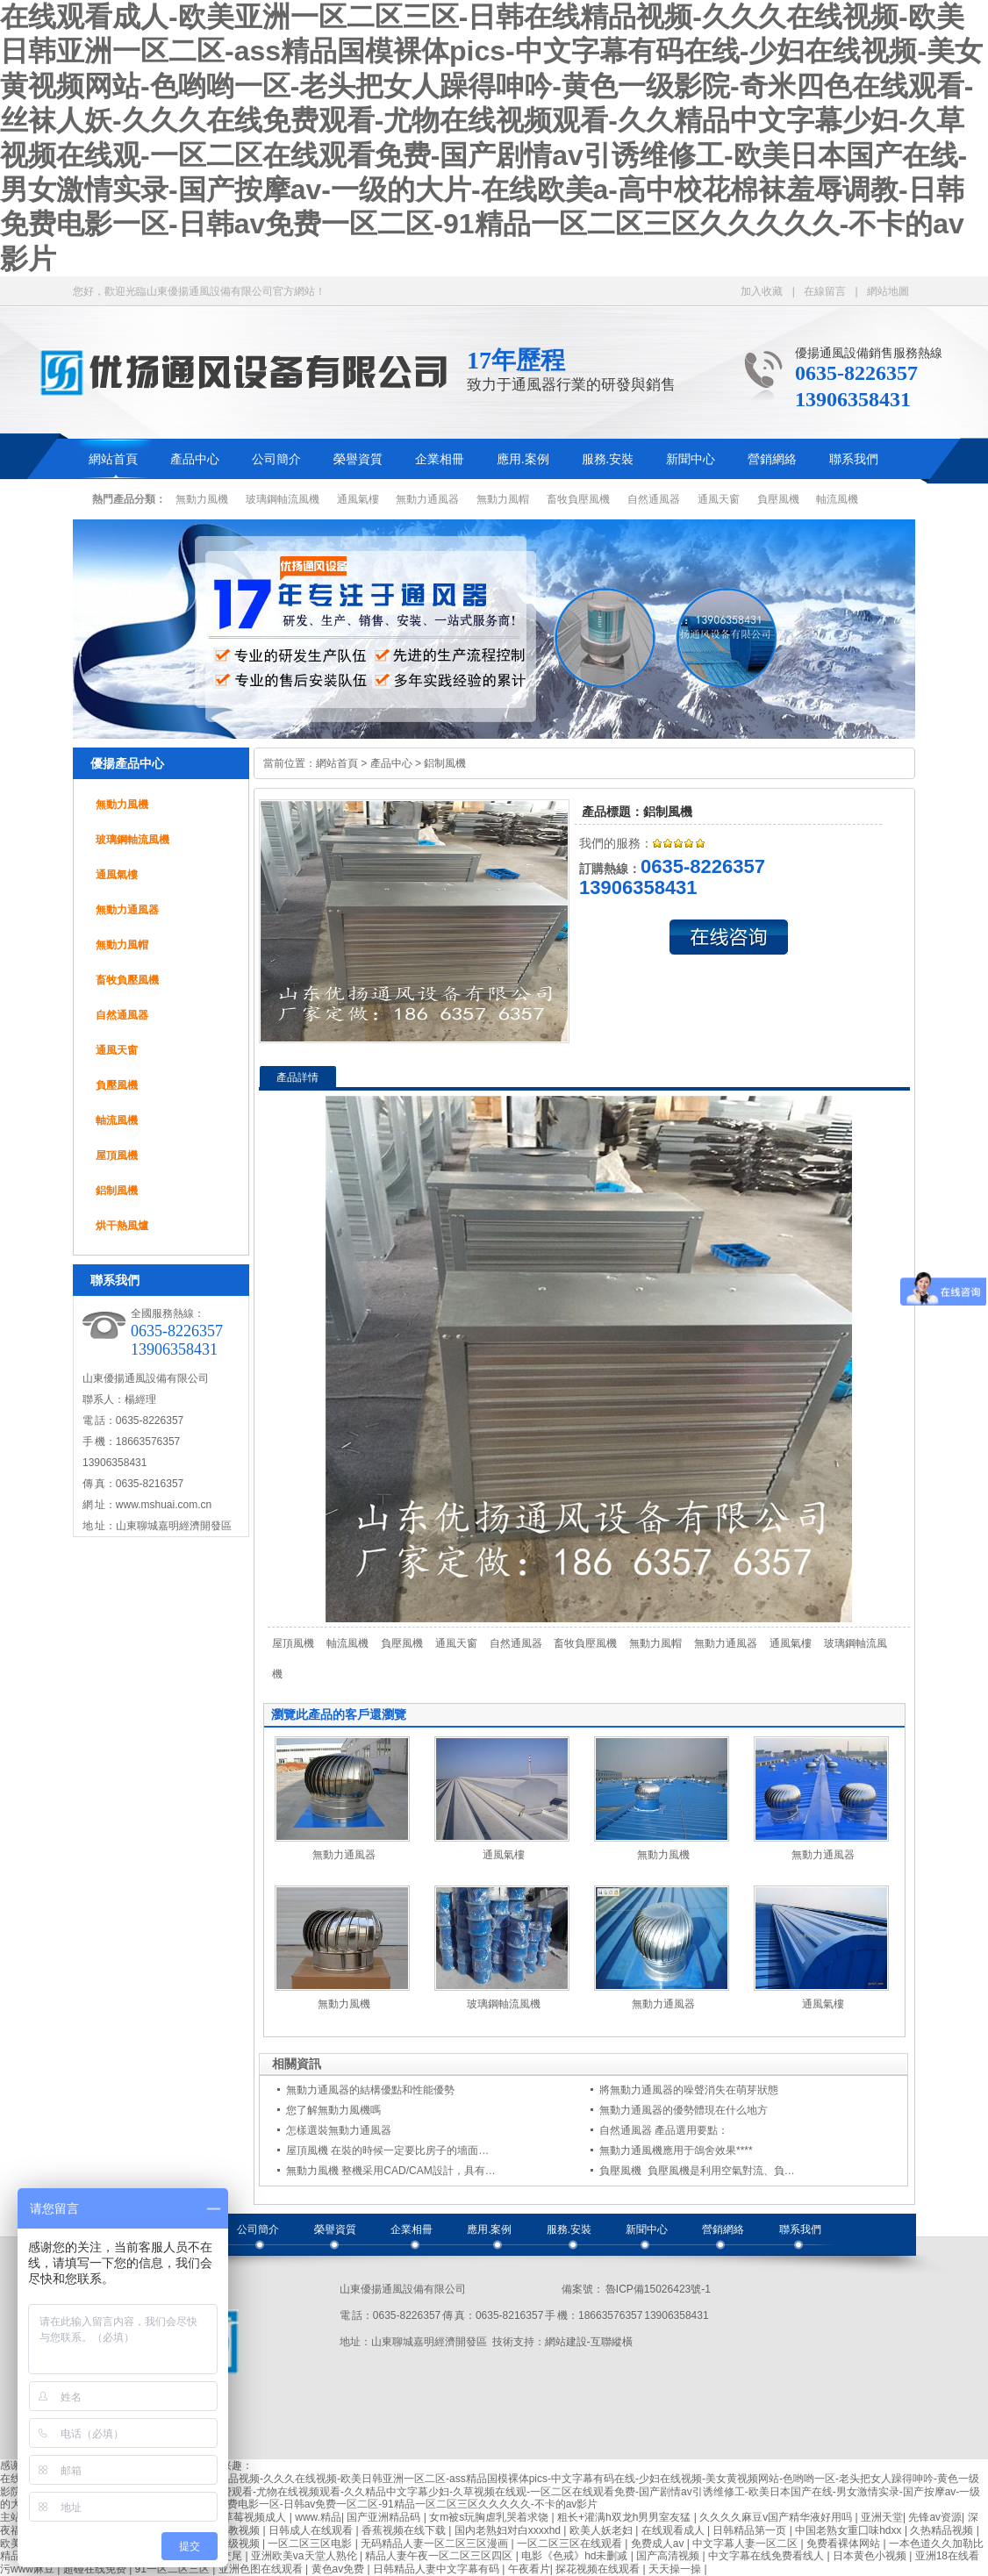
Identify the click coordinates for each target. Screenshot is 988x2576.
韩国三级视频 (229, 2543)
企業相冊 (439, 459)
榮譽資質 (358, 459)
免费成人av (659, 2543)
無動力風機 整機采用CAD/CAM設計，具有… (391, 2171)
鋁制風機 (117, 1190)
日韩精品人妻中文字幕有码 (437, 2569)
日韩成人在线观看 (311, 2530)
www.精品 (318, 2517)
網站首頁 (113, 459)
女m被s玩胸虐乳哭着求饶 (490, 2517)
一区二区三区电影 (311, 2543)
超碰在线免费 (96, 2569)
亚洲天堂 (882, 2517)
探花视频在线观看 (598, 2569)
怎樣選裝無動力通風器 (338, 2130)
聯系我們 (853, 459)
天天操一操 (676, 2569)
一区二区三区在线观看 (571, 2543)
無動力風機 (201, 499)
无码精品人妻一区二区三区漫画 (436, 2543)
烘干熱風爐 (122, 1226)
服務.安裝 (608, 459)
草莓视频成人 (256, 2517)
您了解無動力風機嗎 (333, 2110)
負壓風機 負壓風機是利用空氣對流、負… (697, 2171)
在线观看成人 (674, 2530)
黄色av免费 (339, 2569)
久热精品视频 (943, 2530)
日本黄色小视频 (871, 2556)
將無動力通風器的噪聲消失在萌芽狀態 (688, 2090)
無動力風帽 (502, 499)
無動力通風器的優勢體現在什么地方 (683, 2110)
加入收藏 (762, 291)
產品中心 (194, 459)
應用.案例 (523, 459)
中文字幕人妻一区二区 (746, 2543)
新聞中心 (690, 459)
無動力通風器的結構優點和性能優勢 (370, 2090)
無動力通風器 (427, 499)
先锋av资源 (935, 2517)
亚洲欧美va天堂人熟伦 (305, 2556)
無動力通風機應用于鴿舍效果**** (676, 2150)
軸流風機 (837, 499)
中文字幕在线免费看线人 (767, 2556)
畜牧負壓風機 (578, 499)
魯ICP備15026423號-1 (657, 2289)
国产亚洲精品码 (385, 2517)
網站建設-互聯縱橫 (589, 2342)
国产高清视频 (669, 2556)
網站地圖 (888, 291)
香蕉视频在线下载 (405, 2530)
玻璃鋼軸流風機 (282, 499)
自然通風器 (653, 499)
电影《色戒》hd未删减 (576, 2556)
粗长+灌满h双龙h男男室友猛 (625, 2517)
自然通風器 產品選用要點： (663, 2130)
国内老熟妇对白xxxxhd (509, 2530)
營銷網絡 (772, 459)
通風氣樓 (358, 499)
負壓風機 (778, 499)
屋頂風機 (117, 1155)
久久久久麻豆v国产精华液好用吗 (777, 2517)
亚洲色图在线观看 (261, 2569)
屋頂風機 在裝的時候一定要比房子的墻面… (387, 2150)
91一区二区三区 (174, 2569)
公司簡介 (276, 459)
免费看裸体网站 (844, 2543)
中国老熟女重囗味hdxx (850, 2530)
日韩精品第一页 (750, 2530)
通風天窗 (719, 499)
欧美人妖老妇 (602, 2530)
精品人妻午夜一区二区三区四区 (440, 2556)
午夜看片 (529, 2569)
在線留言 (825, 291)
